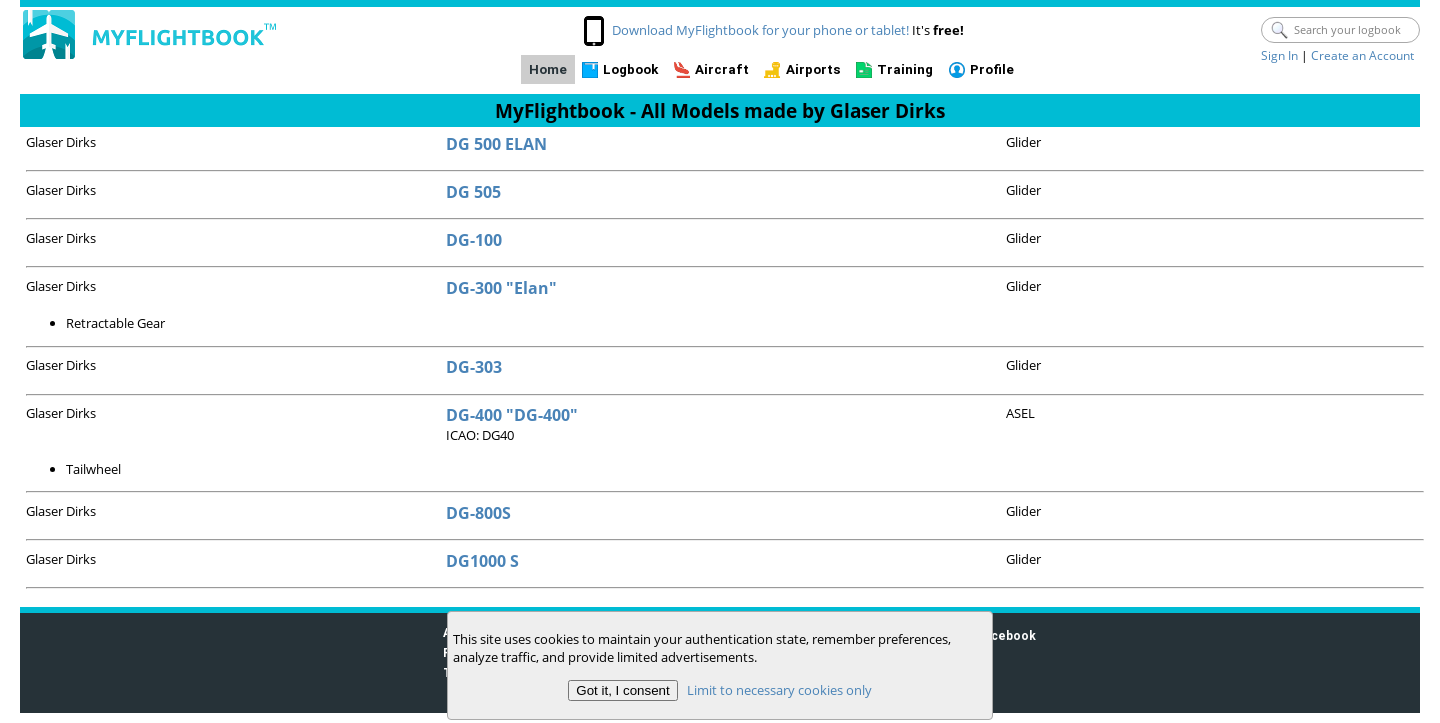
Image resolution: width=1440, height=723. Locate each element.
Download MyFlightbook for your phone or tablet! (760, 30)
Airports (813, 69)
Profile (992, 69)
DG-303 (474, 367)
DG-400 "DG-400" (512, 415)
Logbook (630, 69)
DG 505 (473, 192)
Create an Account (1362, 55)
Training (905, 69)
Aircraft (722, 69)
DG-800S (478, 513)
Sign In (1279, 55)
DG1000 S (482, 561)
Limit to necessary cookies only (779, 690)
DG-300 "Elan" (501, 288)
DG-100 (474, 240)
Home (548, 69)
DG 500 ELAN (496, 144)
